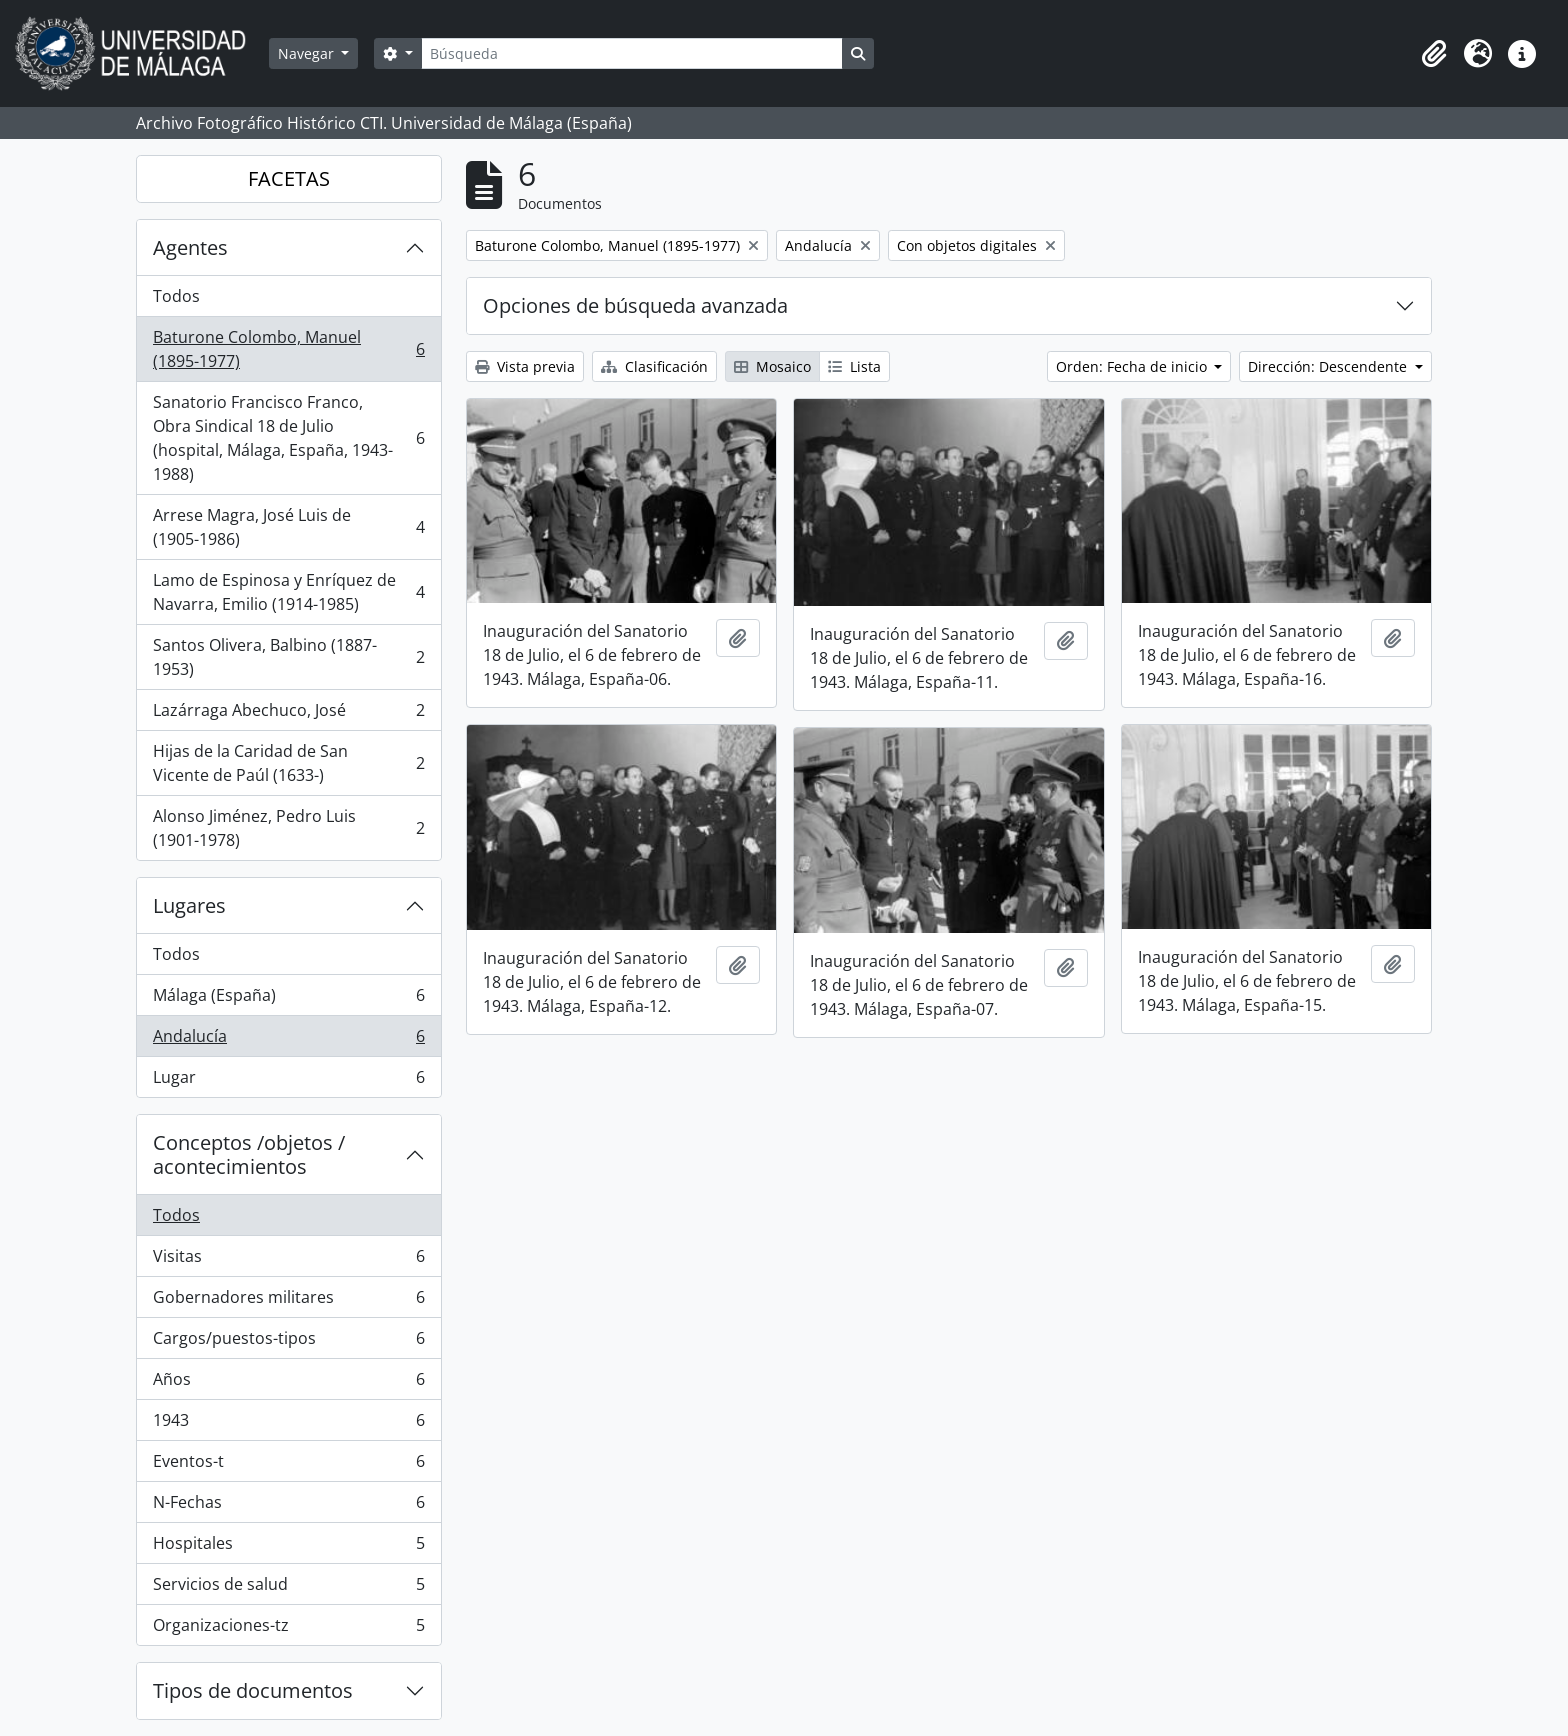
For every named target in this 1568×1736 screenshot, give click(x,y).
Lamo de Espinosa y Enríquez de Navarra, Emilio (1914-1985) (288, 592)
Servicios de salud (288, 1588)
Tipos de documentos (253, 1690)
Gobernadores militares (288, 1301)
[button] (1434, 54)
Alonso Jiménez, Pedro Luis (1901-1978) (288, 828)
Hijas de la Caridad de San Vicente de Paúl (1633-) (288, 763)
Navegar (308, 53)
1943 (288, 1424)
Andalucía (288, 1040)
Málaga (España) (288, 999)
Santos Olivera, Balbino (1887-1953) (288, 657)
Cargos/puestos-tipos (288, 1342)
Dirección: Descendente (1329, 366)
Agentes (190, 247)
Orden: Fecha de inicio (1133, 366)
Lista (854, 366)
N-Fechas (288, 1506)
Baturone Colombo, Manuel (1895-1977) (288, 349)
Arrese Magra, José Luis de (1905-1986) (288, 527)
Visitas (288, 1260)
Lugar (288, 1081)
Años (288, 1383)
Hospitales (288, 1547)
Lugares (189, 905)
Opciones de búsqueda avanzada (635, 305)
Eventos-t (288, 1465)
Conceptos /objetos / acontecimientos (249, 1154)
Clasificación (654, 366)
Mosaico (772, 366)
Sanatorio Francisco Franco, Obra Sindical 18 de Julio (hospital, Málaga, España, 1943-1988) (288, 438)
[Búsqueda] (632, 53)
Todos (176, 296)
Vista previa (525, 366)
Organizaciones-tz (288, 1629)
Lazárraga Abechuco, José (288, 714)
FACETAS (289, 178)
